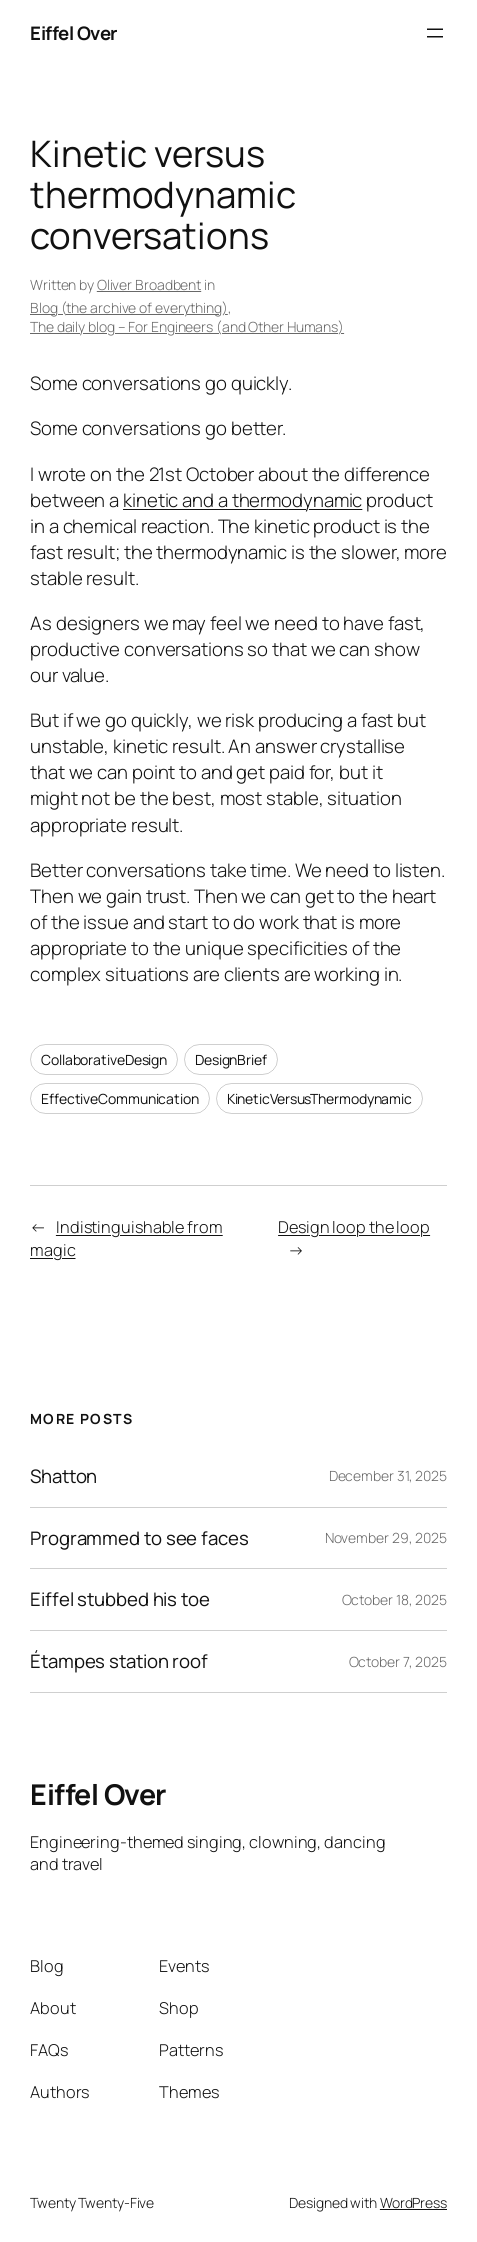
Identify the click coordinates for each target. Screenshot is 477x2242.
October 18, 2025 (394, 1599)
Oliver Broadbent (149, 284)
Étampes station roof (119, 1661)
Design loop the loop (354, 1227)
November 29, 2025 (386, 1537)
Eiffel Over (73, 33)
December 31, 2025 (388, 1475)
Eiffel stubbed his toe (120, 1599)
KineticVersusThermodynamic (319, 1098)
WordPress (413, 2202)
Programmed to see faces (139, 1538)
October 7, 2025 (398, 1661)
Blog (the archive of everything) (129, 307)
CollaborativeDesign (104, 1059)
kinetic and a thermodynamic (242, 500)
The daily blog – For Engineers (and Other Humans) (187, 326)
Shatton (63, 1476)
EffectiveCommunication (120, 1098)
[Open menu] (435, 33)
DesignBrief (231, 1059)
